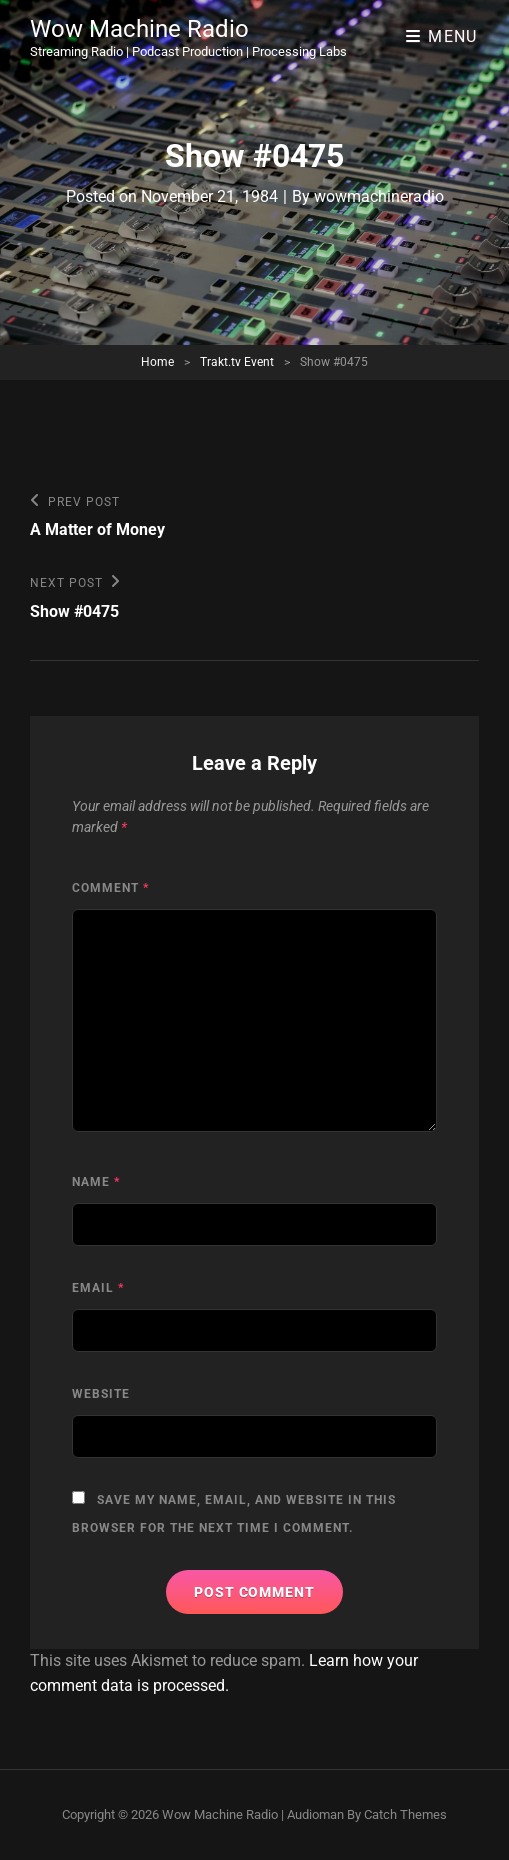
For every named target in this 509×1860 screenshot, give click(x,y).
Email (98, 1288)
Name (96, 1182)
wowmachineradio (379, 196)
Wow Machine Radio (139, 29)
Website (101, 1394)
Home (157, 362)
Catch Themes (405, 1814)
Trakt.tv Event (237, 362)
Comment (110, 888)
